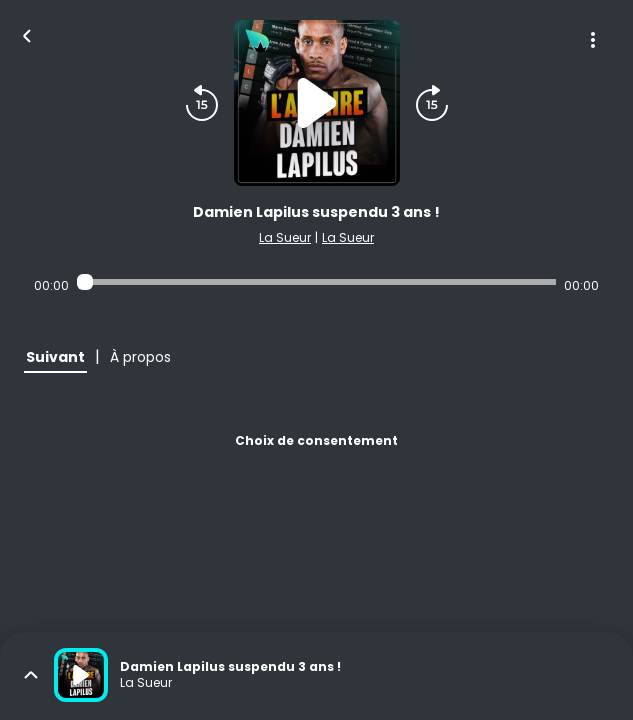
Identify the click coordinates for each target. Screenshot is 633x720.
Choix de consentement (316, 440)
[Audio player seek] (317, 282)
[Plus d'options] (593, 40)
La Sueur (285, 237)
